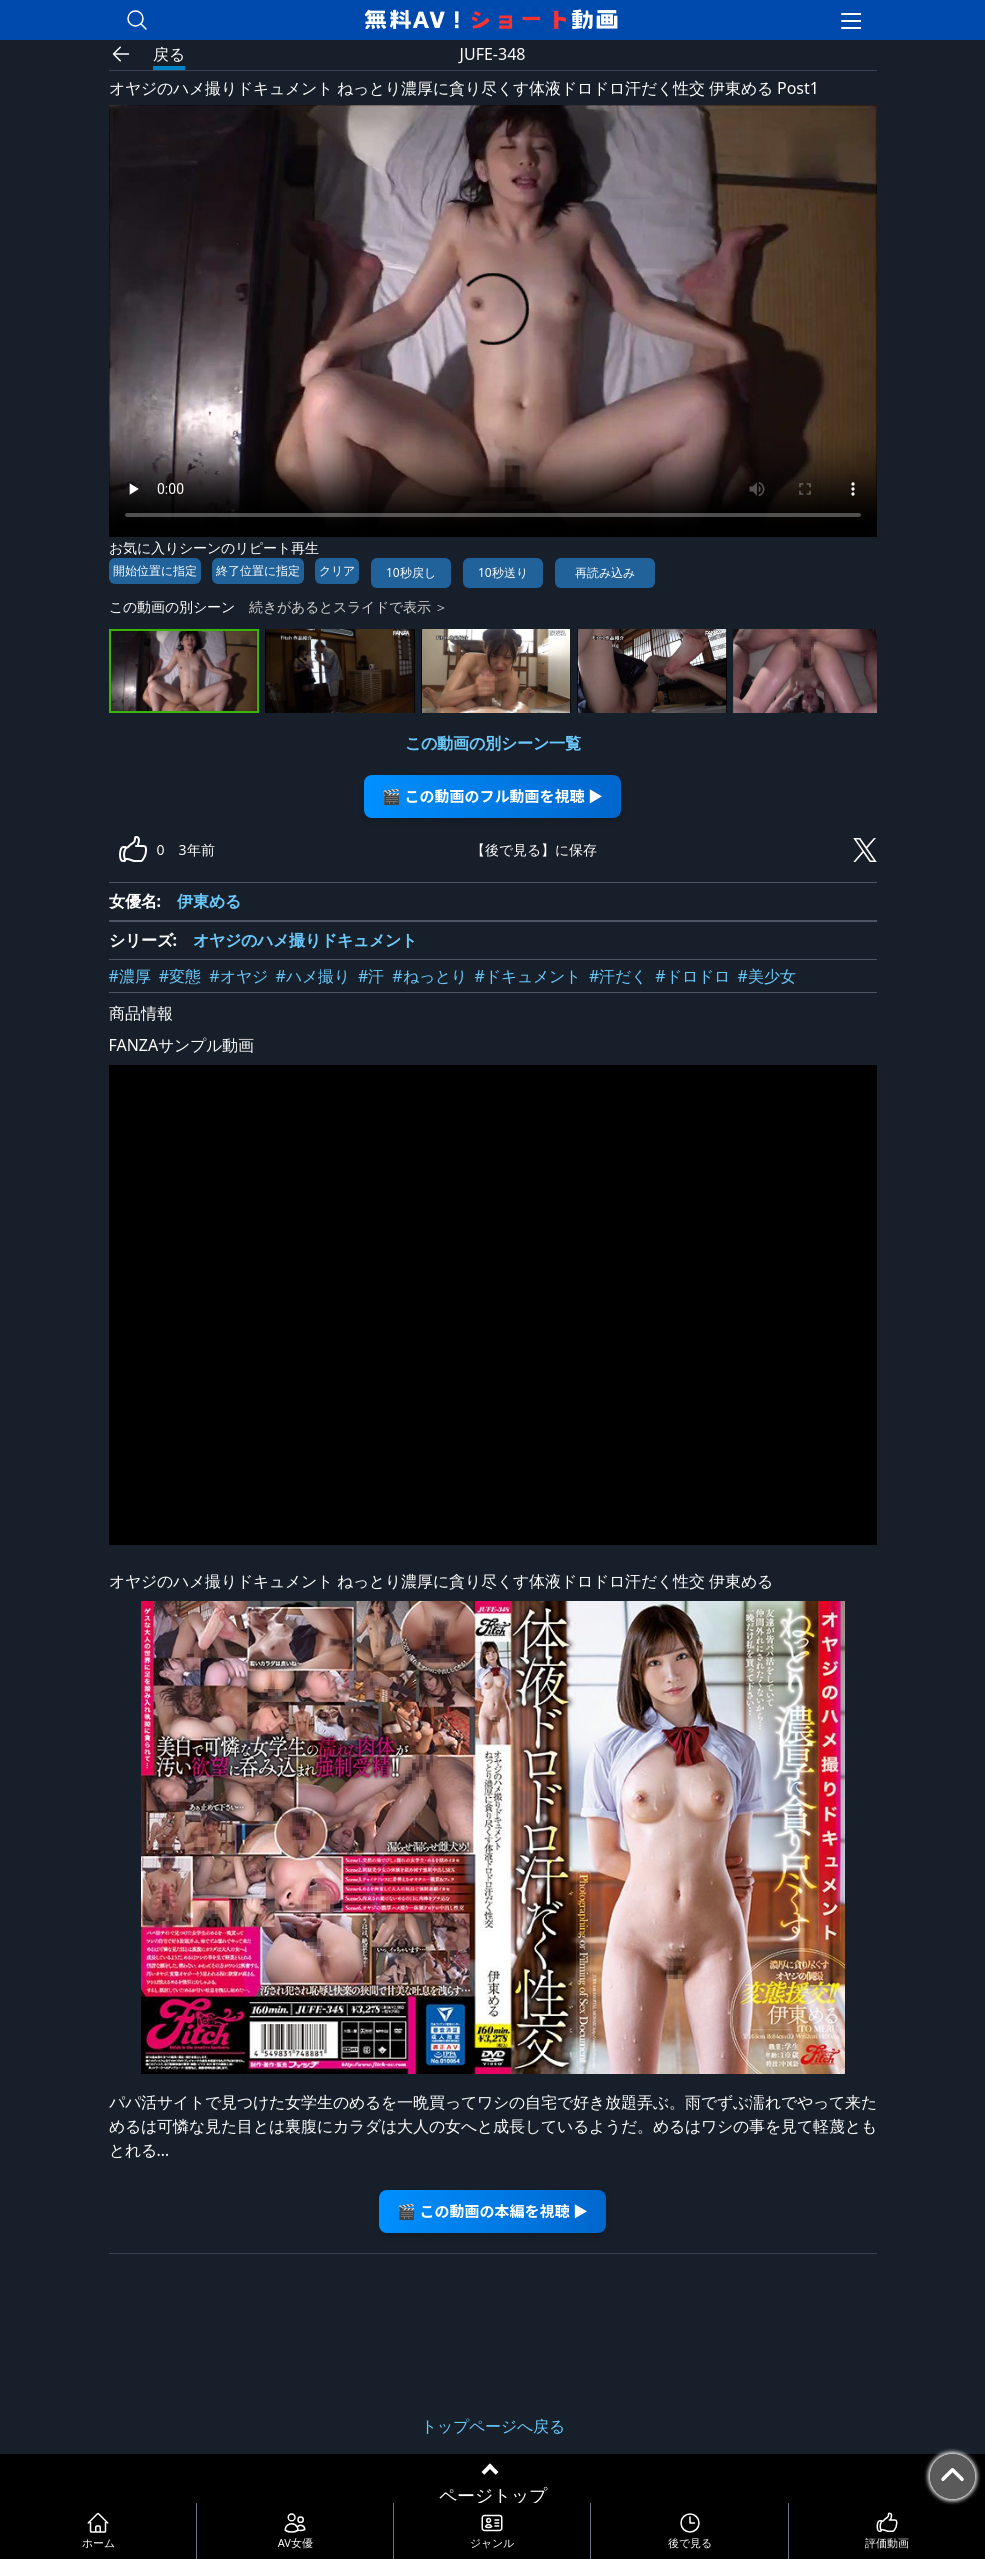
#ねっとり (429, 976)
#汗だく (618, 976)
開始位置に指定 (155, 570)
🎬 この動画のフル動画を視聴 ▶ (492, 795)
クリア (337, 570)
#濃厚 (130, 976)
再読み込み (605, 572)
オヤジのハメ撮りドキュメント (305, 940)
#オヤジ (238, 976)
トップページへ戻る (493, 2426)
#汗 (371, 976)
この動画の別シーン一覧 (493, 743)
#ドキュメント (528, 976)
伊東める (209, 901)
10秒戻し (411, 572)
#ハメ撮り (313, 976)
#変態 (180, 976)
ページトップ (493, 2495)
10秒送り (503, 572)
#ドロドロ (692, 976)
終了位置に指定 (258, 570)
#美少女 (767, 976)
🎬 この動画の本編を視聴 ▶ (492, 2210)
